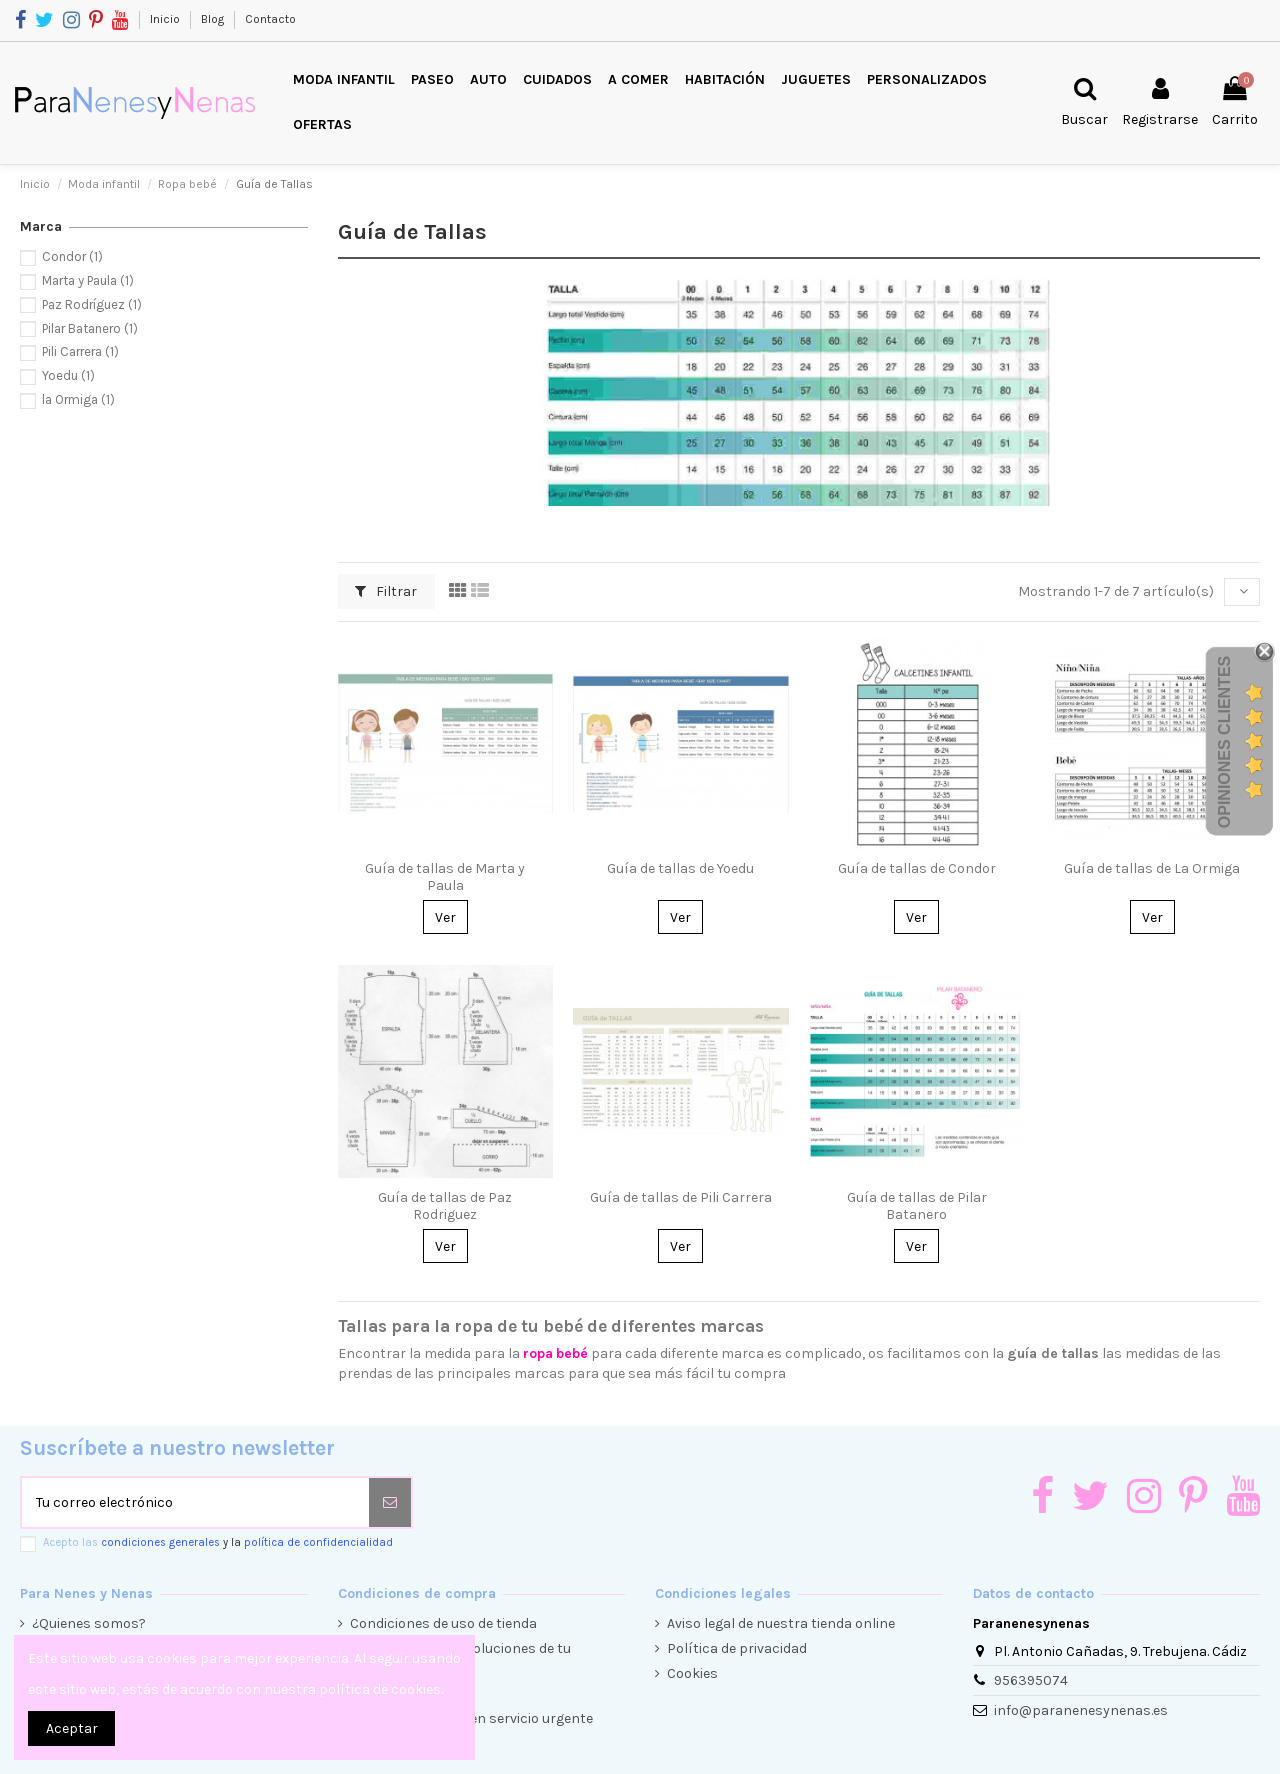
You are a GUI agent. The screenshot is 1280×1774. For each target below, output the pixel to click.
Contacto (270, 19)
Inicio (166, 19)
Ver (445, 917)
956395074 (1031, 1680)
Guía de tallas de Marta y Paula (445, 877)
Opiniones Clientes (1224, 742)
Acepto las (218, 1542)
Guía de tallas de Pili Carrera (681, 1197)
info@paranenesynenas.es (1081, 1710)
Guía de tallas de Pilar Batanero (917, 1206)
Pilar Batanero (90, 328)
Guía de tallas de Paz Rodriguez (445, 1206)
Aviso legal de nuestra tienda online (781, 1623)
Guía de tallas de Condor (917, 868)
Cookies (692, 1673)
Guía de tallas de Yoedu (680, 868)
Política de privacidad (737, 1648)
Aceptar (72, 1728)
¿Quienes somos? (89, 1623)
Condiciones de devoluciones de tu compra (460, 1658)
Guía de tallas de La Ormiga (1152, 868)
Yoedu (68, 375)
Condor (72, 256)
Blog (214, 19)
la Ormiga (78, 399)
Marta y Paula (88, 280)
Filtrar (386, 591)
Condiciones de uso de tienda (443, 1623)
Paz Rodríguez (92, 304)
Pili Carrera (80, 351)
